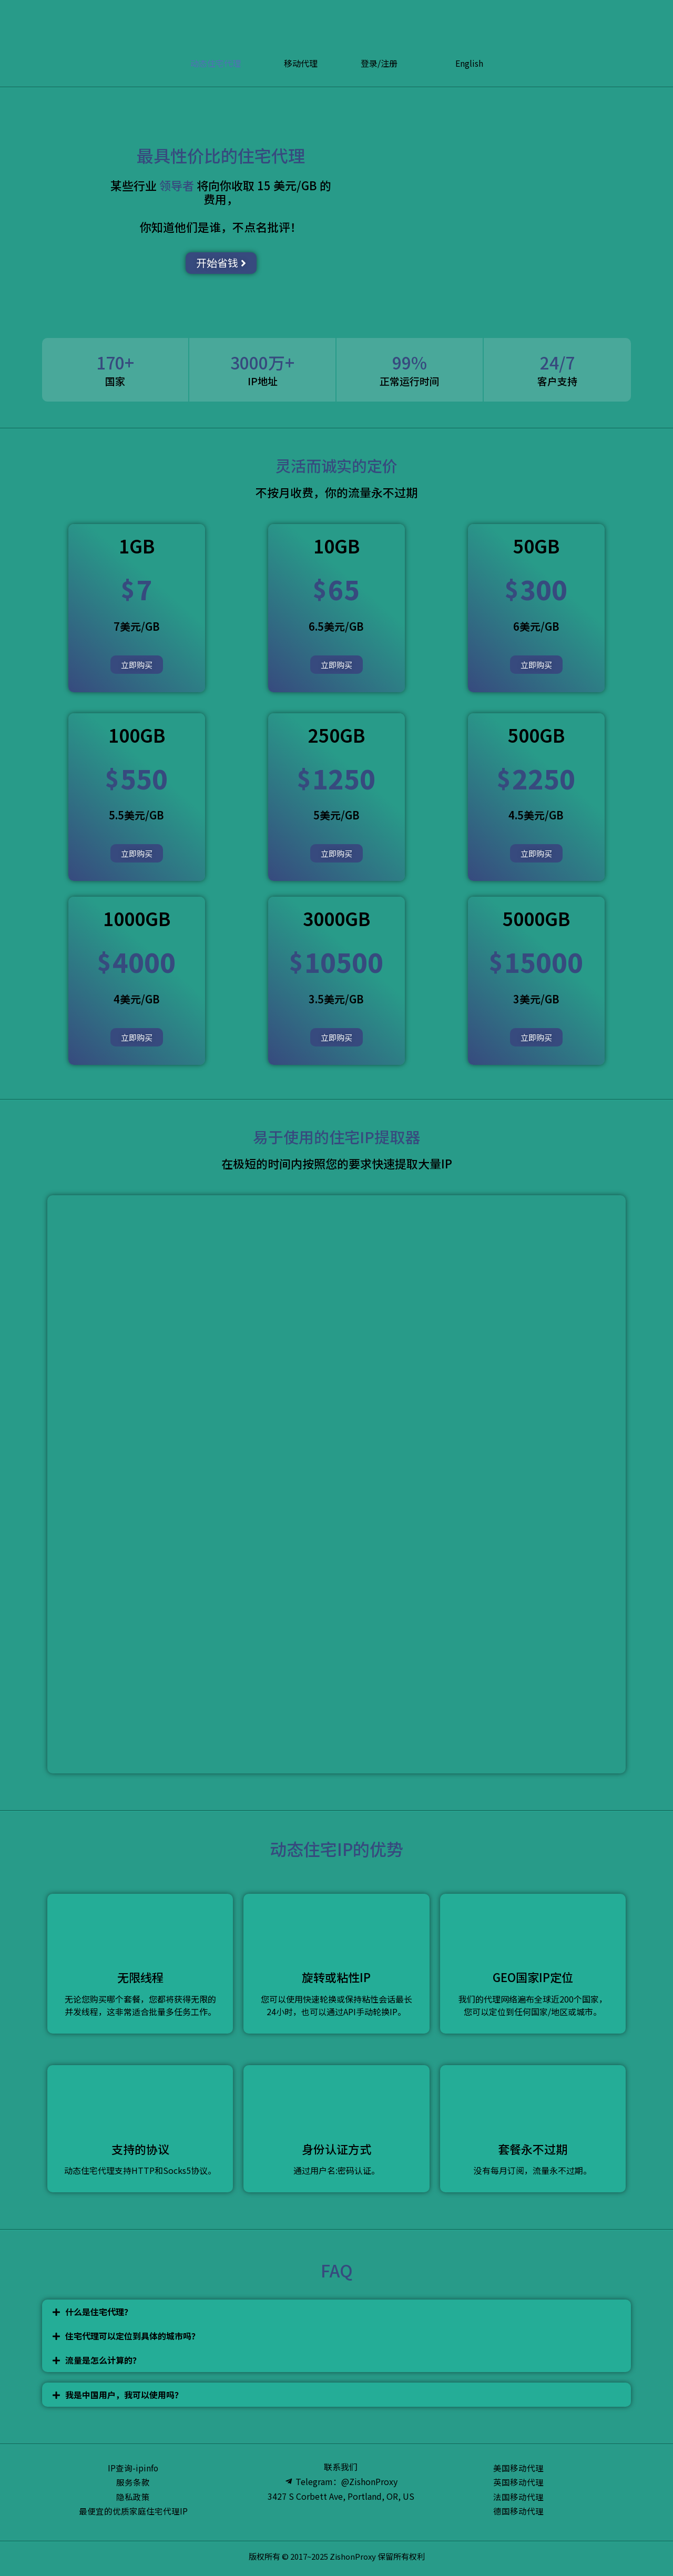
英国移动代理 (518, 2482)
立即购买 (136, 664)
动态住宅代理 (215, 63)
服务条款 (133, 2482)
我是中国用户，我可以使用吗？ (124, 2394)
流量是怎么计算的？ (103, 2360)
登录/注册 (379, 63)
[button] (221, 263)
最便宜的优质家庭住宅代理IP (133, 2512)
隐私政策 (133, 2497)
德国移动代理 (518, 2512)
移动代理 (301, 63)
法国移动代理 (518, 2497)
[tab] (336, 2312)
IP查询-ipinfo (133, 2467)
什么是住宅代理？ (98, 2311)
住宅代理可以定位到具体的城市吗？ (132, 2335)
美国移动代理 (518, 2467)
